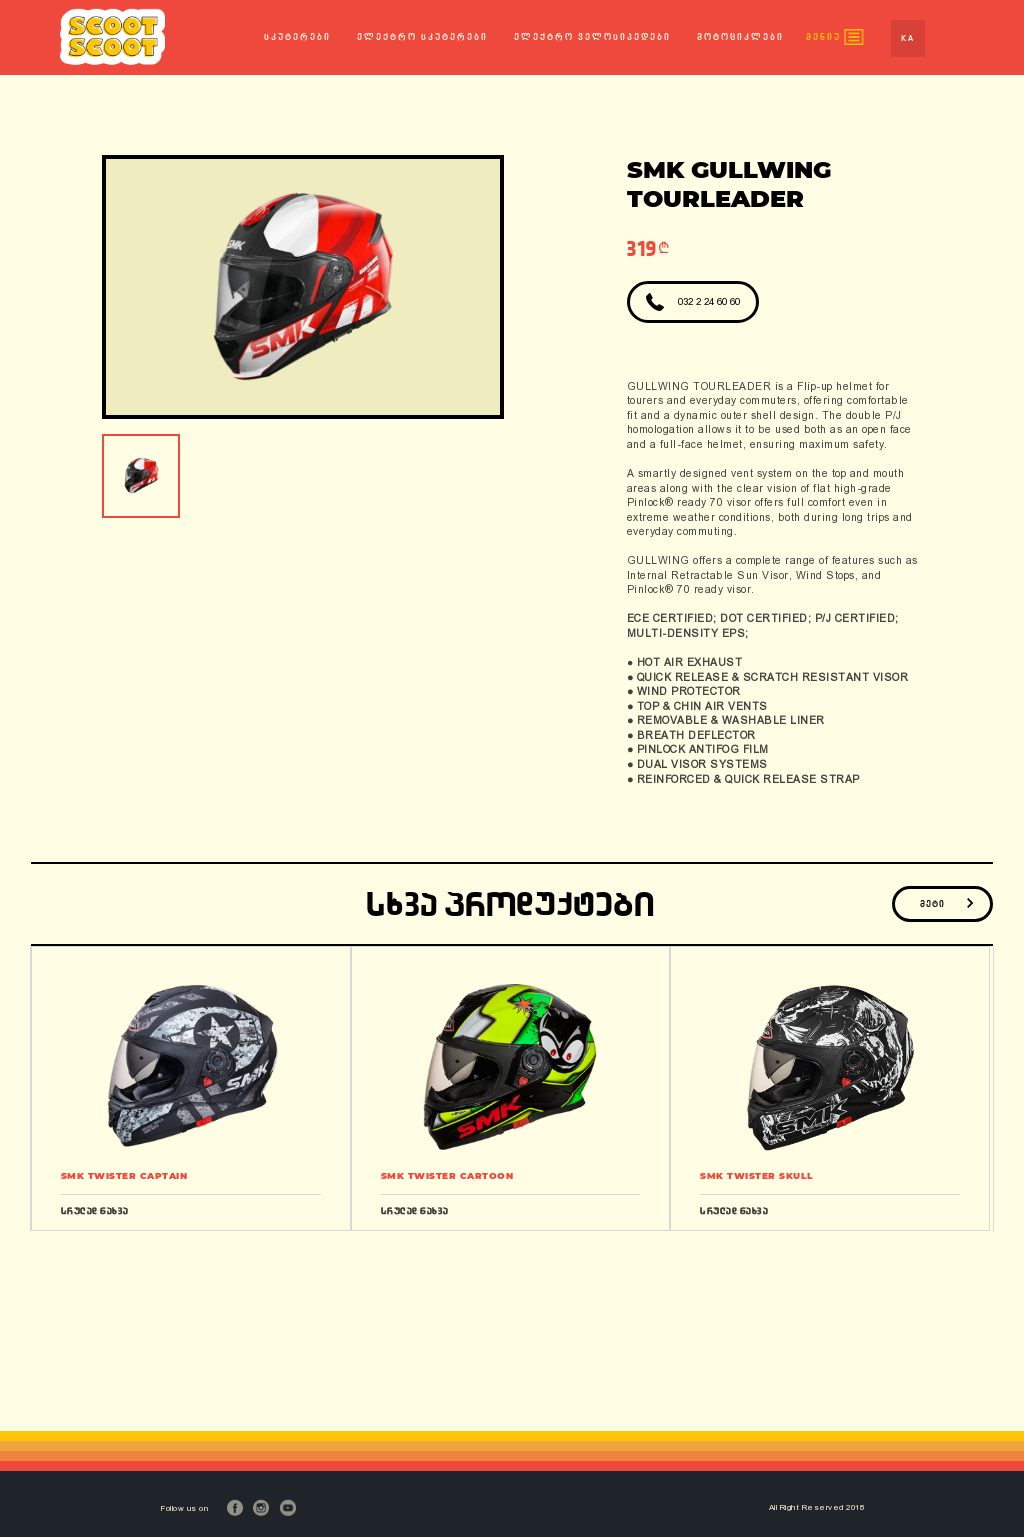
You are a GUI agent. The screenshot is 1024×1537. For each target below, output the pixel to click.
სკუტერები (297, 37)
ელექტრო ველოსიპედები (592, 37)
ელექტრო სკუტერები (422, 37)
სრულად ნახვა (95, 1210)
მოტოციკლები (740, 37)
